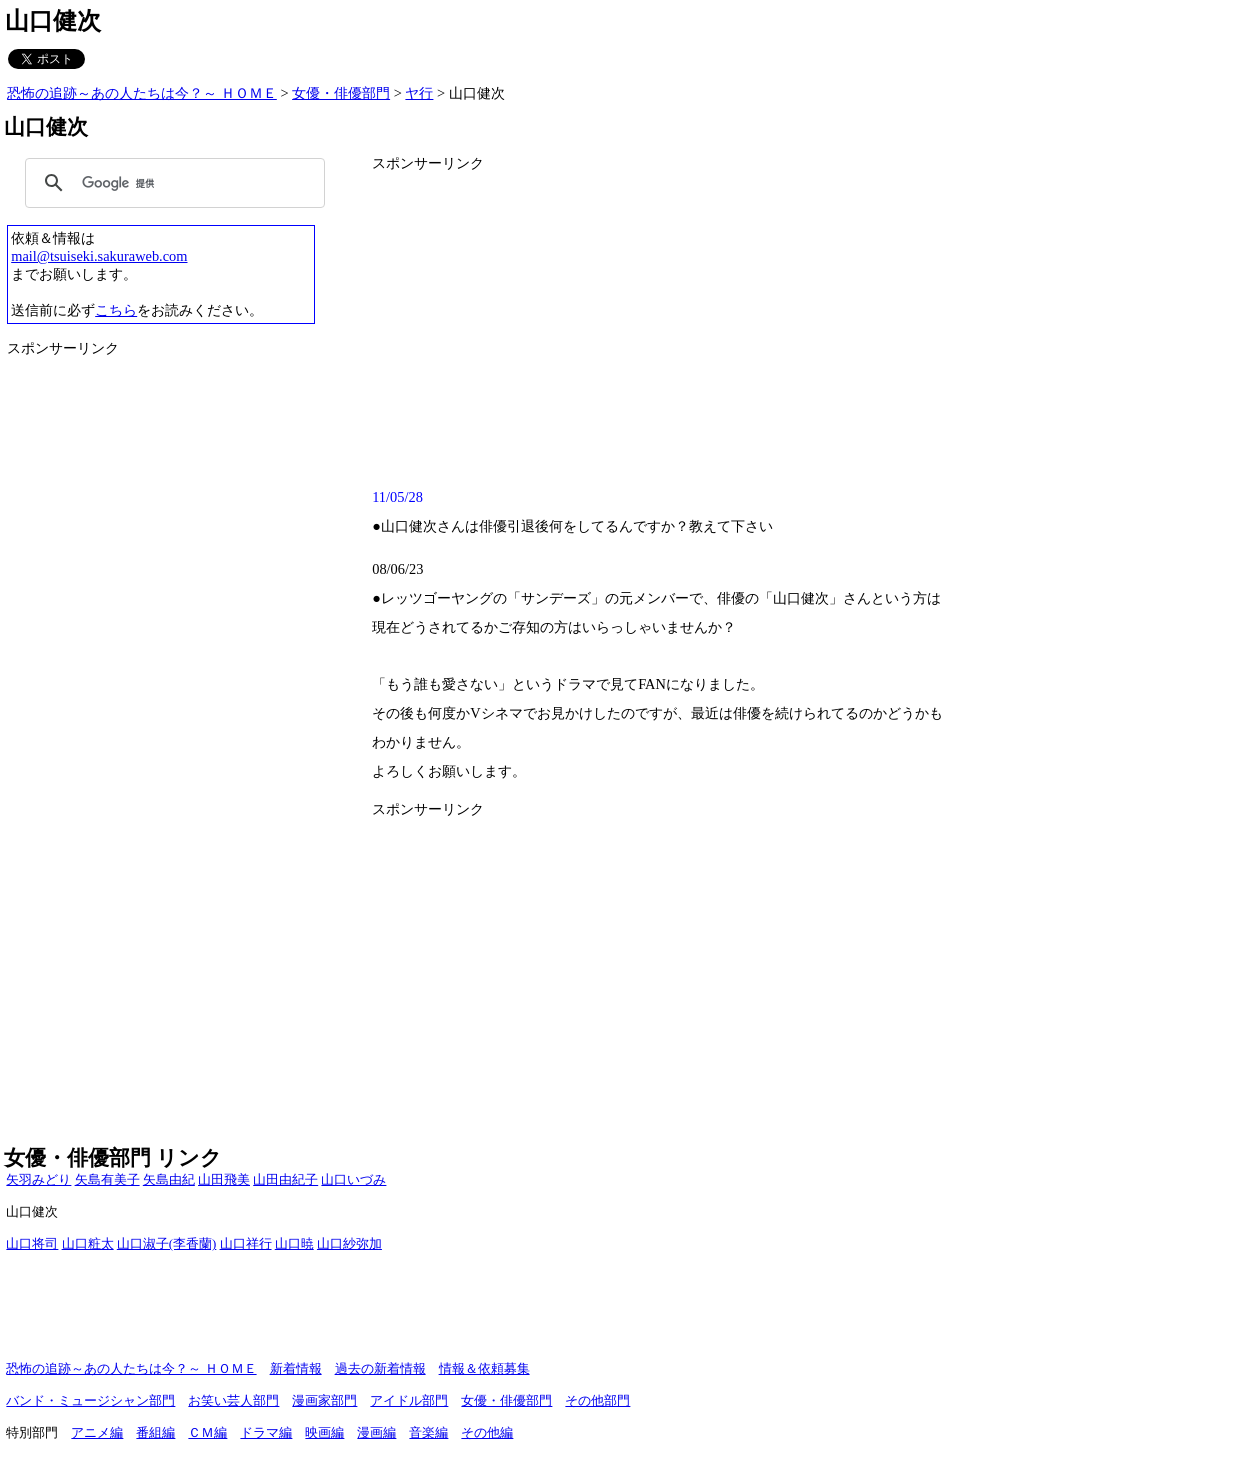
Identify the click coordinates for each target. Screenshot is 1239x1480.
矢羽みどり (38, 1180)
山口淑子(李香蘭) (167, 1244)
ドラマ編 (266, 1433)
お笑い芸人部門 (233, 1401)
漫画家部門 (324, 1401)
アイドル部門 (409, 1401)
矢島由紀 (169, 1180)
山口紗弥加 (349, 1244)
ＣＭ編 (207, 1433)
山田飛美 (224, 1180)
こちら (116, 310)
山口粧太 (88, 1244)
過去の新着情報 (380, 1369)
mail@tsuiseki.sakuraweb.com (99, 256)
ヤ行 (419, 93)
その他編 (487, 1433)
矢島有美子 (107, 1180)
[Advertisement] (797, 327)
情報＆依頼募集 (484, 1369)
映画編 (324, 1433)
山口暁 (294, 1244)
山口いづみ (353, 1180)
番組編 (155, 1433)
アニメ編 (97, 1433)
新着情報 (296, 1369)
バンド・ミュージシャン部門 (90, 1401)
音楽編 (428, 1433)
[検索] (172, 183)
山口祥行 (246, 1244)
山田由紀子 (285, 1180)
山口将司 (32, 1244)
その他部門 (597, 1401)
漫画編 (376, 1433)
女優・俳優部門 (341, 93)
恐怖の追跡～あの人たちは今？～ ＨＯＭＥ (142, 93)
